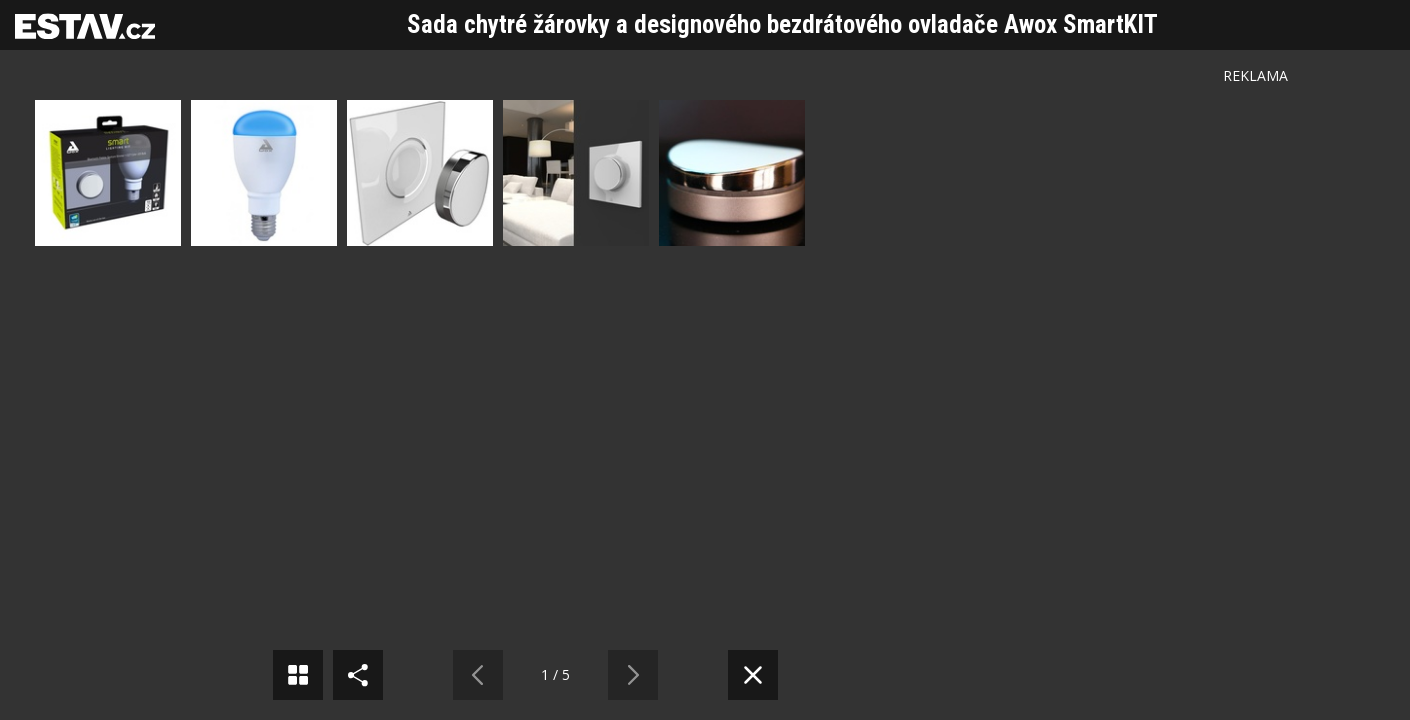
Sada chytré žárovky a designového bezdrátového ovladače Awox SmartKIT (782, 24)
